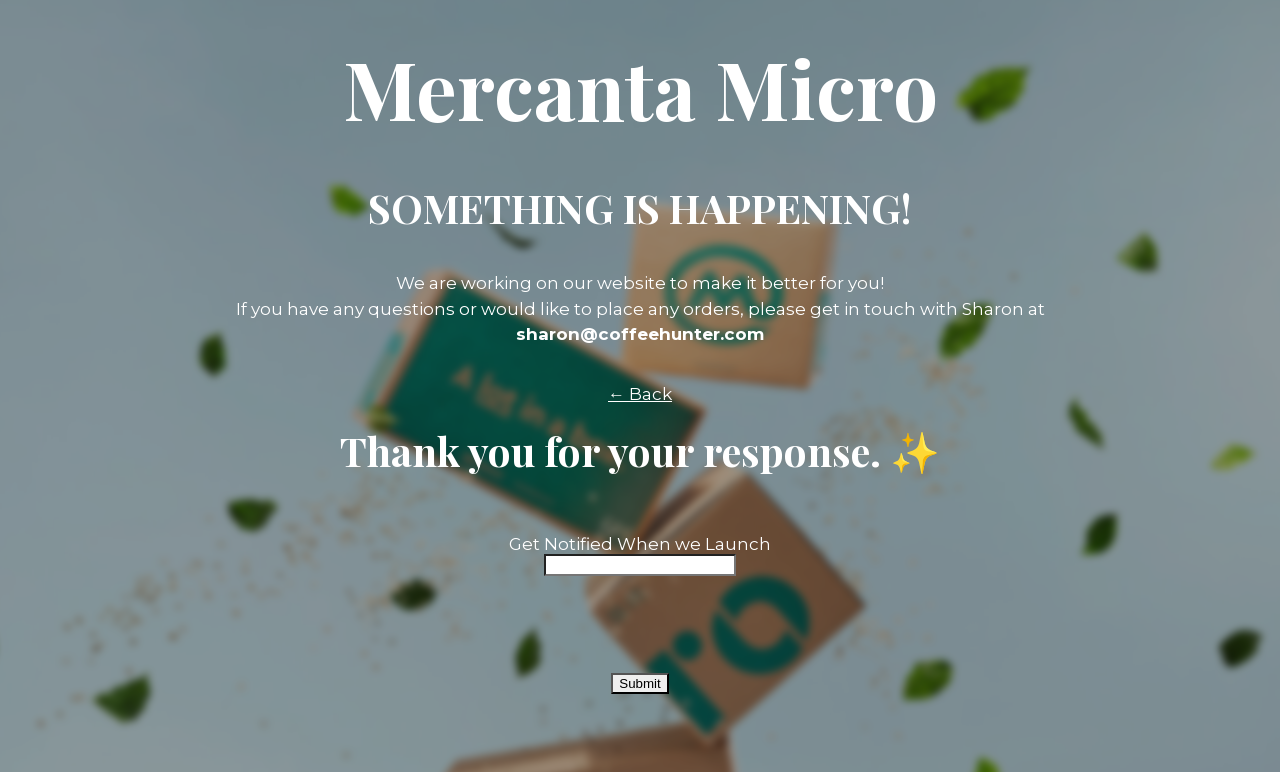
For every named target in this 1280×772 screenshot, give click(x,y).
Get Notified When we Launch (640, 544)
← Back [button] (640, 394)
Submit (639, 683)
